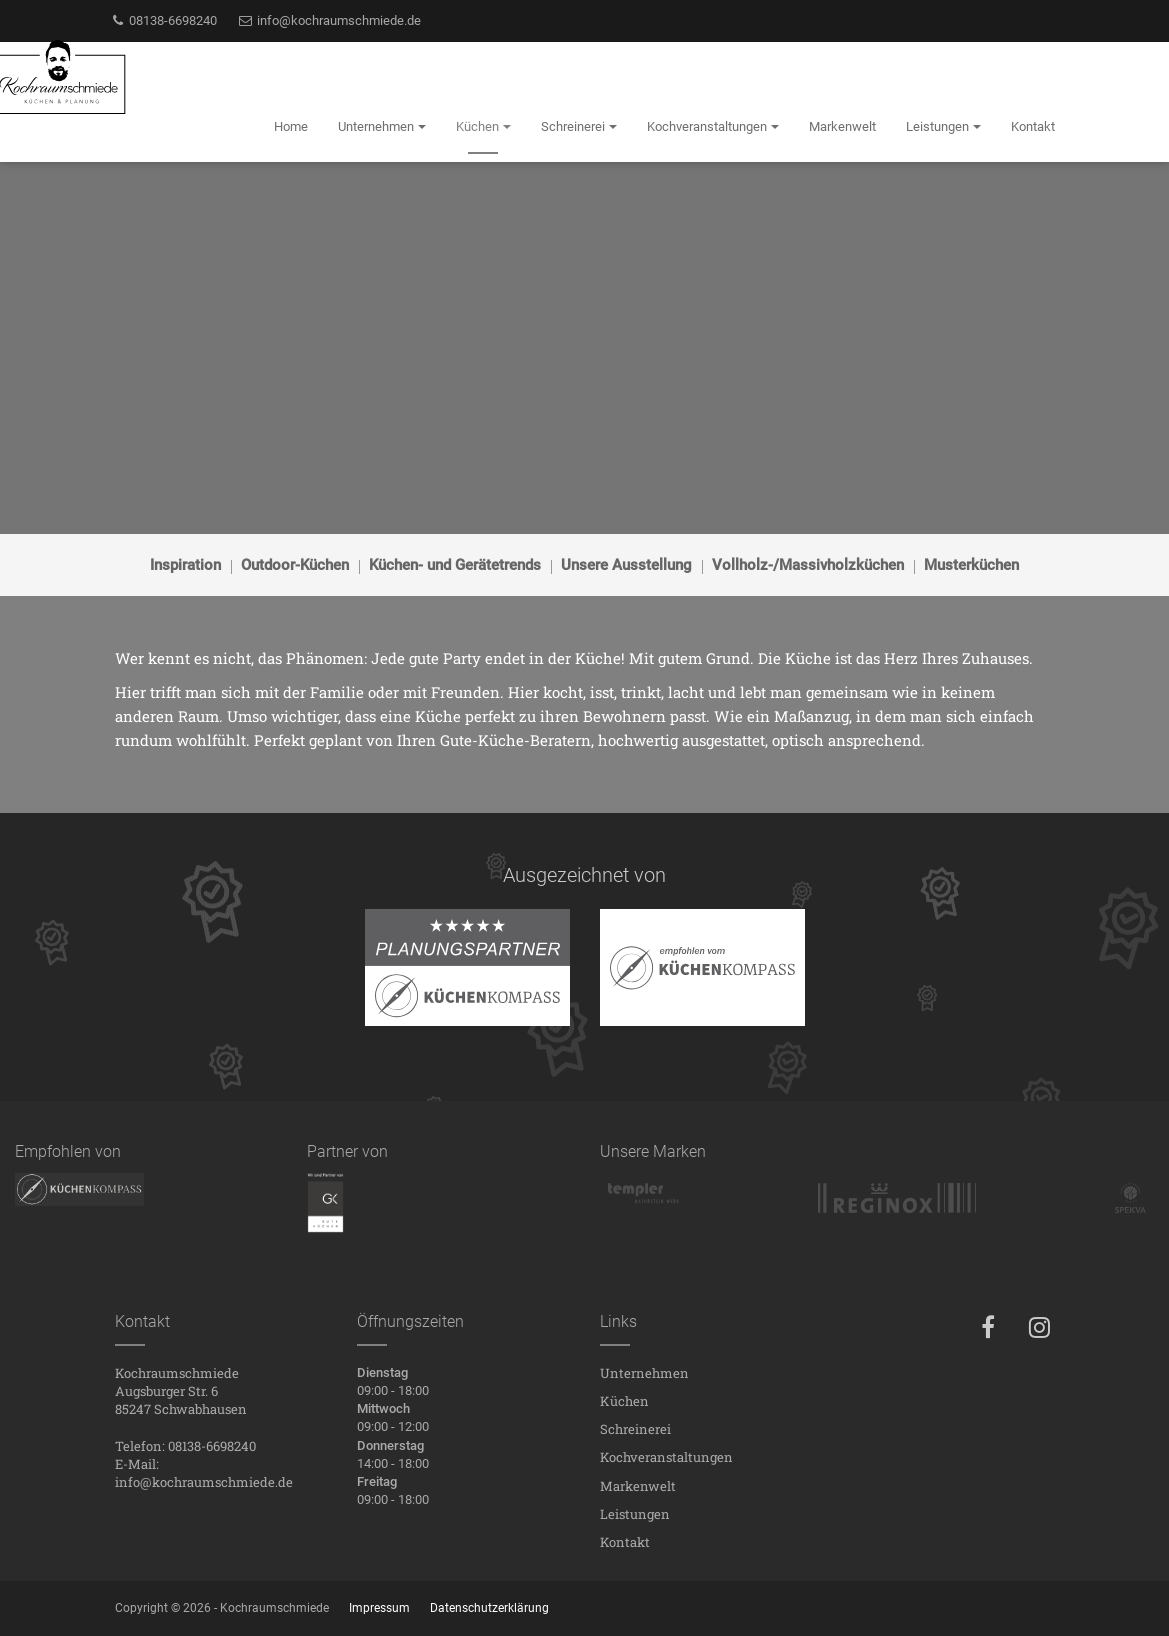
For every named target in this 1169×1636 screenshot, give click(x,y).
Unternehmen (644, 1373)
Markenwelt (638, 1486)
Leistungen (635, 1514)
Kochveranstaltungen (666, 1457)
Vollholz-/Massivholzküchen (808, 565)
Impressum (379, 1608)
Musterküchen (971, 565)
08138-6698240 (164, 20)
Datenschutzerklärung (489, 1608)
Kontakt (625, 1542)
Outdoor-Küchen (295, 565)
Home (291, 126)
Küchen (624, 1401)
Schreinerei (635, 1429)
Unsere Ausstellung (626, 565)
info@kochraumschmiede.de (329, 20)
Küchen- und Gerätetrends (455, 565)
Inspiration (185, 565)
